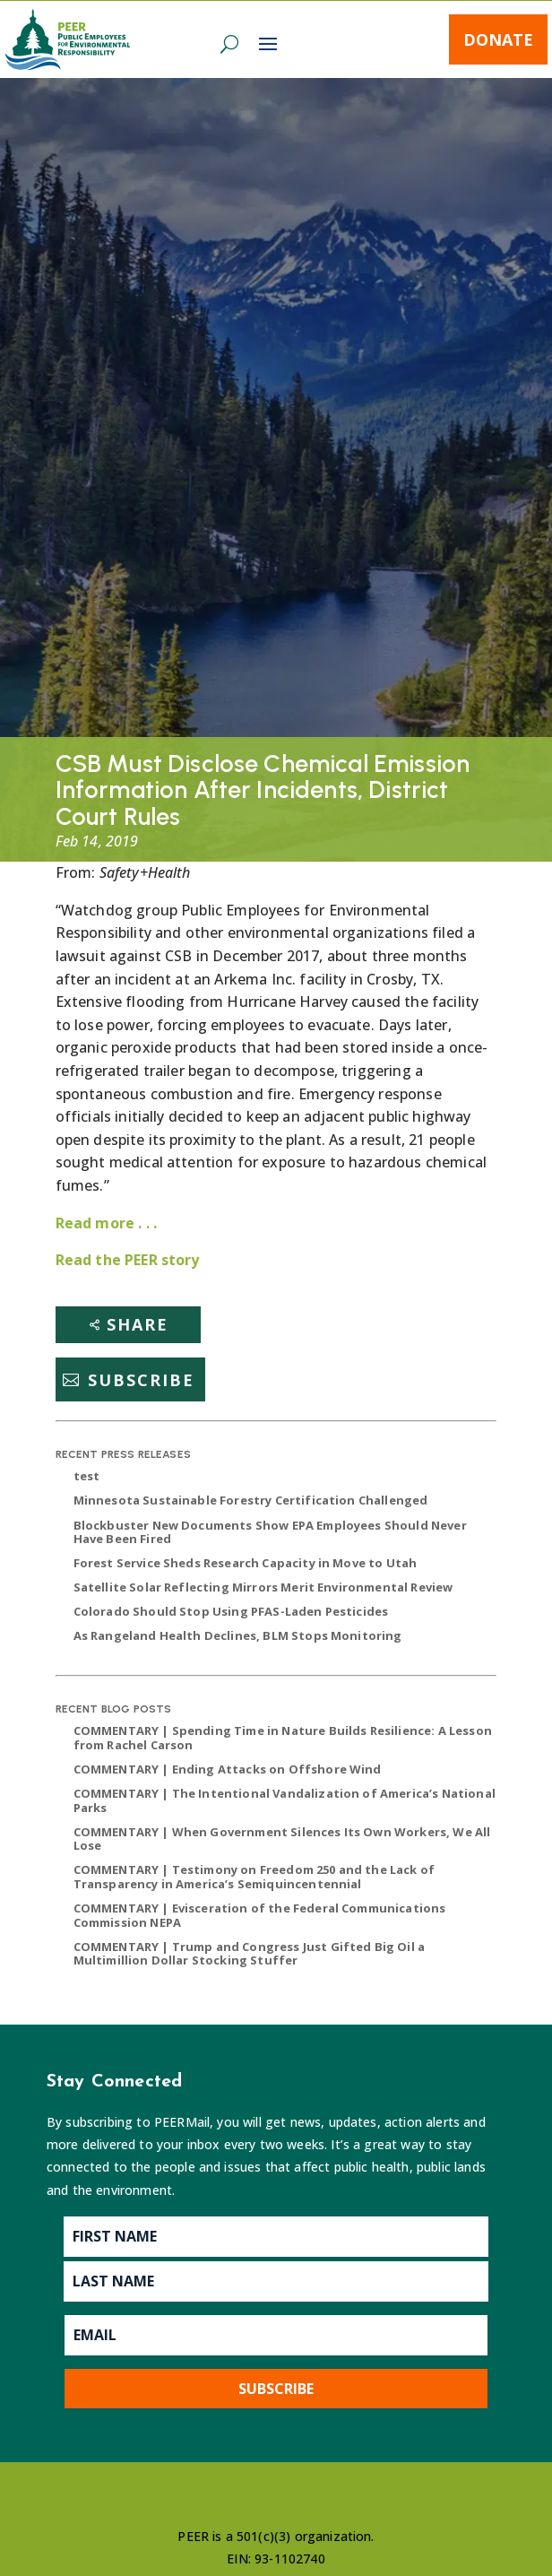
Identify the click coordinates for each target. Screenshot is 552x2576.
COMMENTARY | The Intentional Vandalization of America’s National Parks (284, 1800)
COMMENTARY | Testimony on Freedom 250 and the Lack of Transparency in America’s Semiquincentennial (254, 1876)
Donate (498, 39)
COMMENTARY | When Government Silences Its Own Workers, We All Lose (282, 1839)
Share (137, 1324)
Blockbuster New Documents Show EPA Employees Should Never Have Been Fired (270, 1532)
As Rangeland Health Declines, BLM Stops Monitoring (237, 1635)
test (86, 1476)
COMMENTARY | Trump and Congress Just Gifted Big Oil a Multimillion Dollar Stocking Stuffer (249, 1954)
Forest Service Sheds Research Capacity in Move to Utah (245, 1563)
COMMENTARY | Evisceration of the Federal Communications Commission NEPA (259, 1915)
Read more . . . (106, 1223)
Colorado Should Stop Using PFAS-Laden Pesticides (231, 1611)
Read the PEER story (128, 1260)
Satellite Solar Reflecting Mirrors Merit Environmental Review (263, 1587)
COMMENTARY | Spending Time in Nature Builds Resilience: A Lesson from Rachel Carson (282, 1737)
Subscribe (141, 1380)
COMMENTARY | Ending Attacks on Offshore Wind (227, 1769)
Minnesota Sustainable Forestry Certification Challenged (250, 1500)
